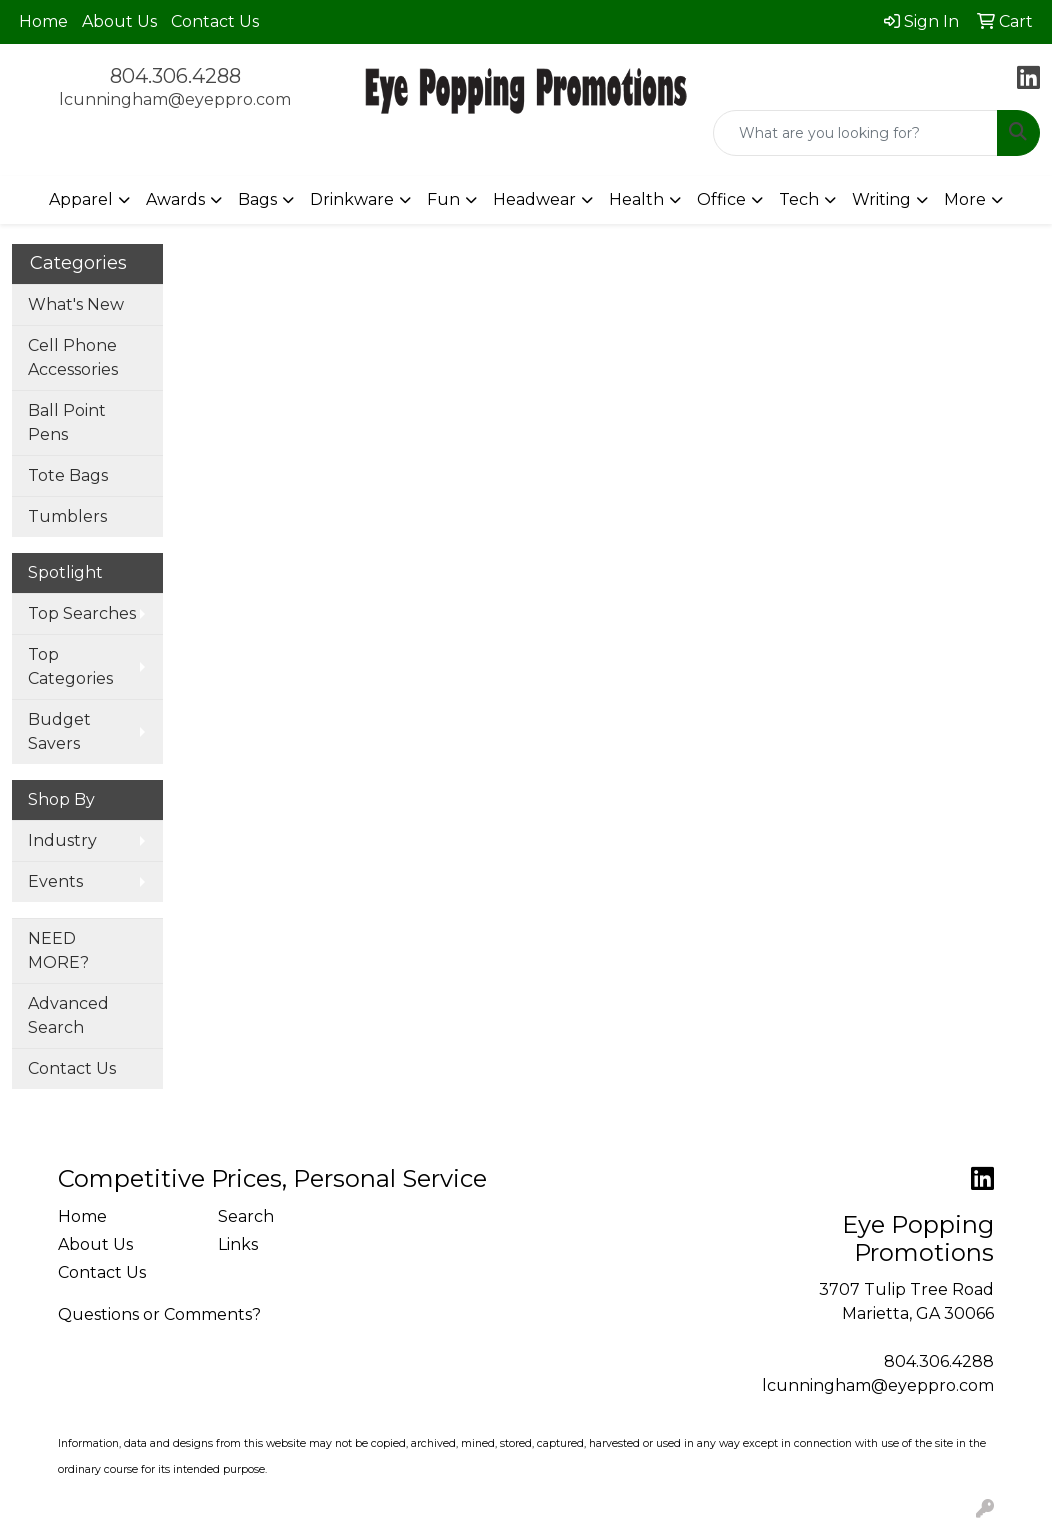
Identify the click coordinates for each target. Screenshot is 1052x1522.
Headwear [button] (534, 199)
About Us (119, 21)
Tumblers (67, 516)
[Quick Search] (855, 133)
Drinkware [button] (352, 199)
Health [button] (636, 199)
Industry (62, 840)
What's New (76, 304)
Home (43, 21)
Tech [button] (799, 199)
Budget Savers (59, 731)
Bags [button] (257, 199)
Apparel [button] (81, 199)
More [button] (965, 199)
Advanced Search (68, 1015)
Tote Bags (68, 475)
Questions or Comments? (159, 1314)
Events (55, 881)
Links (238, 1244)
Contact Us (215, 21)
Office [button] (721, 199)
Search (246, 1216)
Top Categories (70, 666)
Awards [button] (175, 199)
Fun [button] (443, 199)
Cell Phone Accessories (73, 357)
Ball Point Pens (67, 422)
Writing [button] (881, 199)
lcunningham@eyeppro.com (175, 99)
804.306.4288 (175, 76)
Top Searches (82, 613)
